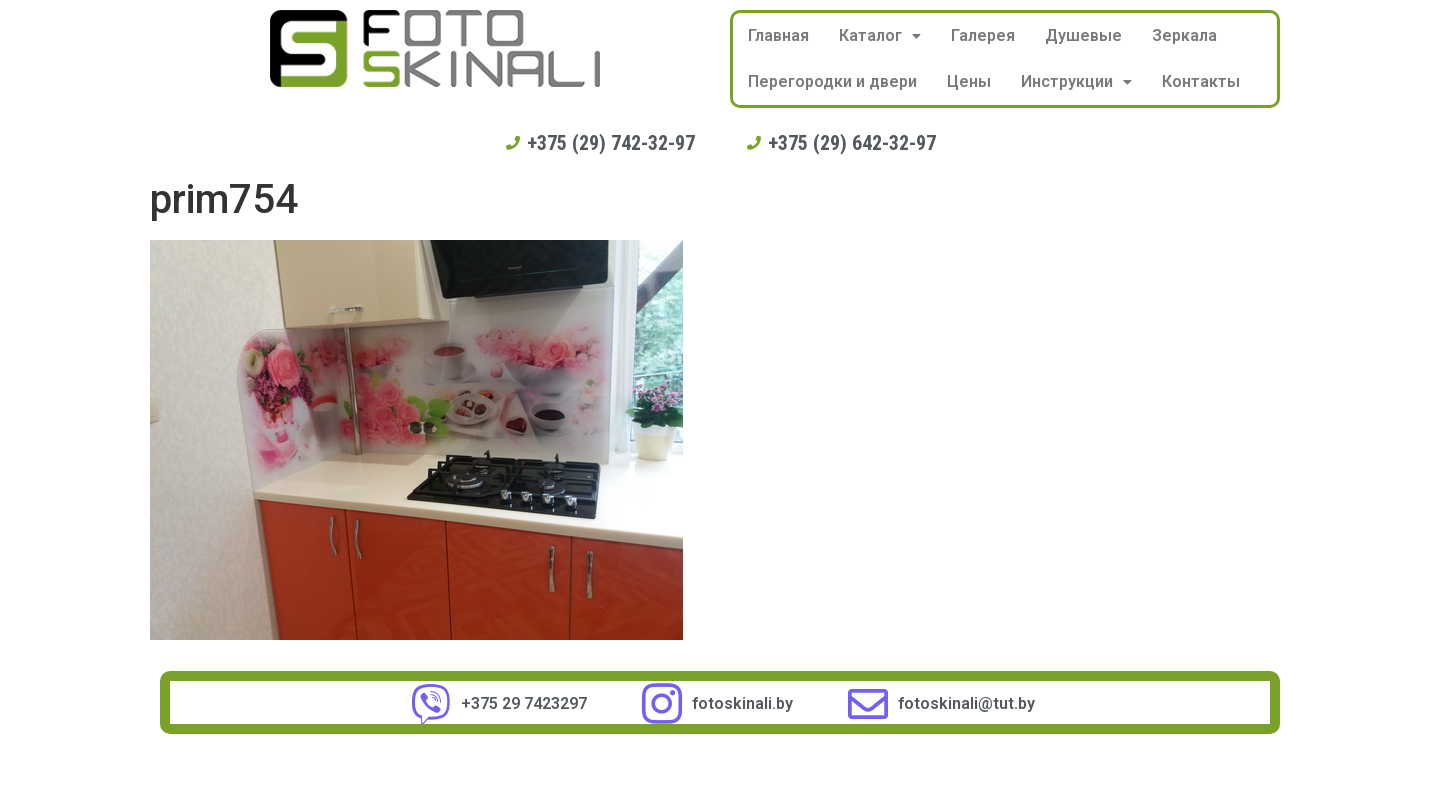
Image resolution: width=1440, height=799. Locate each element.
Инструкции (1076, 81)
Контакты (1201, 81)
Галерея (983, 35)
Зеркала (1184, 35)
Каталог (880, 35)
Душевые (1083, 35)
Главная (778, 35)
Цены (969, 81)
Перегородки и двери (832, 81)
